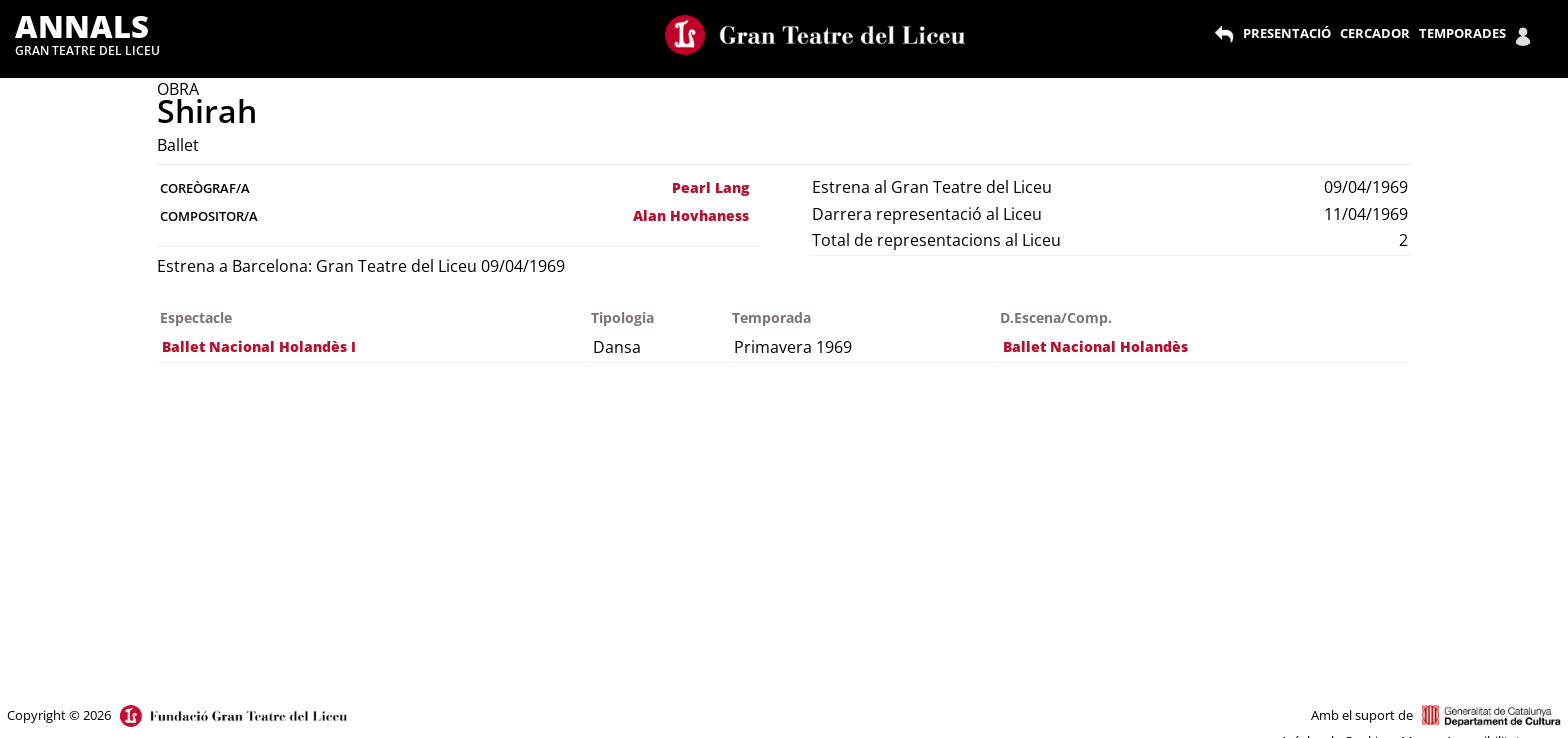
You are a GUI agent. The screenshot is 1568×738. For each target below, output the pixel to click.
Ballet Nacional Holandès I (259, 346)
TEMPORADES (1462, 33)
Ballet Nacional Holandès (1095, 346)
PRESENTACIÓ (1287, 33)
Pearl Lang (710, 187)
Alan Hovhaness (691, 215)
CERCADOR (1375, 33)
